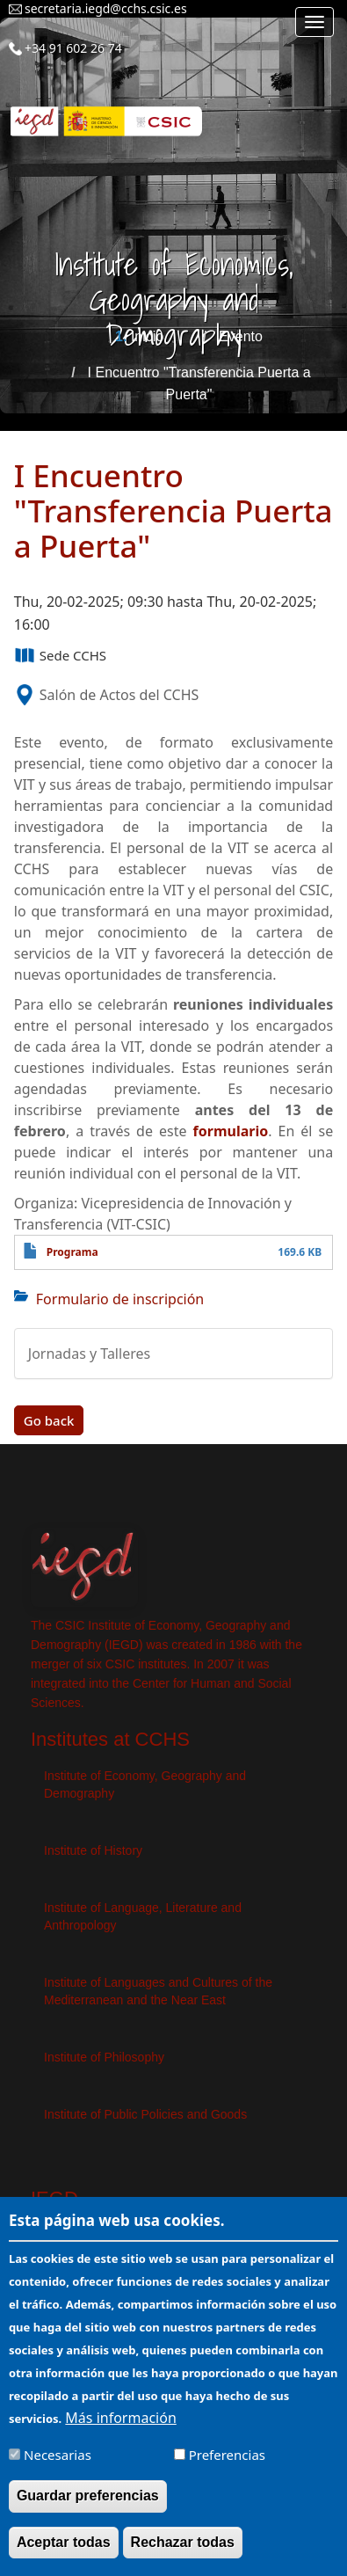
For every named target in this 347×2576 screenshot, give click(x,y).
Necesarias (57, 2468)
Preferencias (227, 2468)
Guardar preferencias (88, 2508)
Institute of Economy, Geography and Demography (145, 1784)
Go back (49, 1420)
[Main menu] (314, 22)
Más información (120, 2431)
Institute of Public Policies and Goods (145, 2114)
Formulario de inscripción (120, 1299)
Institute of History (93, 1850)
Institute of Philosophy (104, 2057)
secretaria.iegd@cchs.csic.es (106, 8)
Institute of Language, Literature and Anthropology (143, 1916)
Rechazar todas (183, 2554)
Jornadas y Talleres (89, 1353)
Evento (241, 336)
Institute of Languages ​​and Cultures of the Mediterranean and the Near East (158, 1991)
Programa (72, 1251)
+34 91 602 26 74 (73, 48)
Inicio (147, 336)
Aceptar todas (64, 2554)
